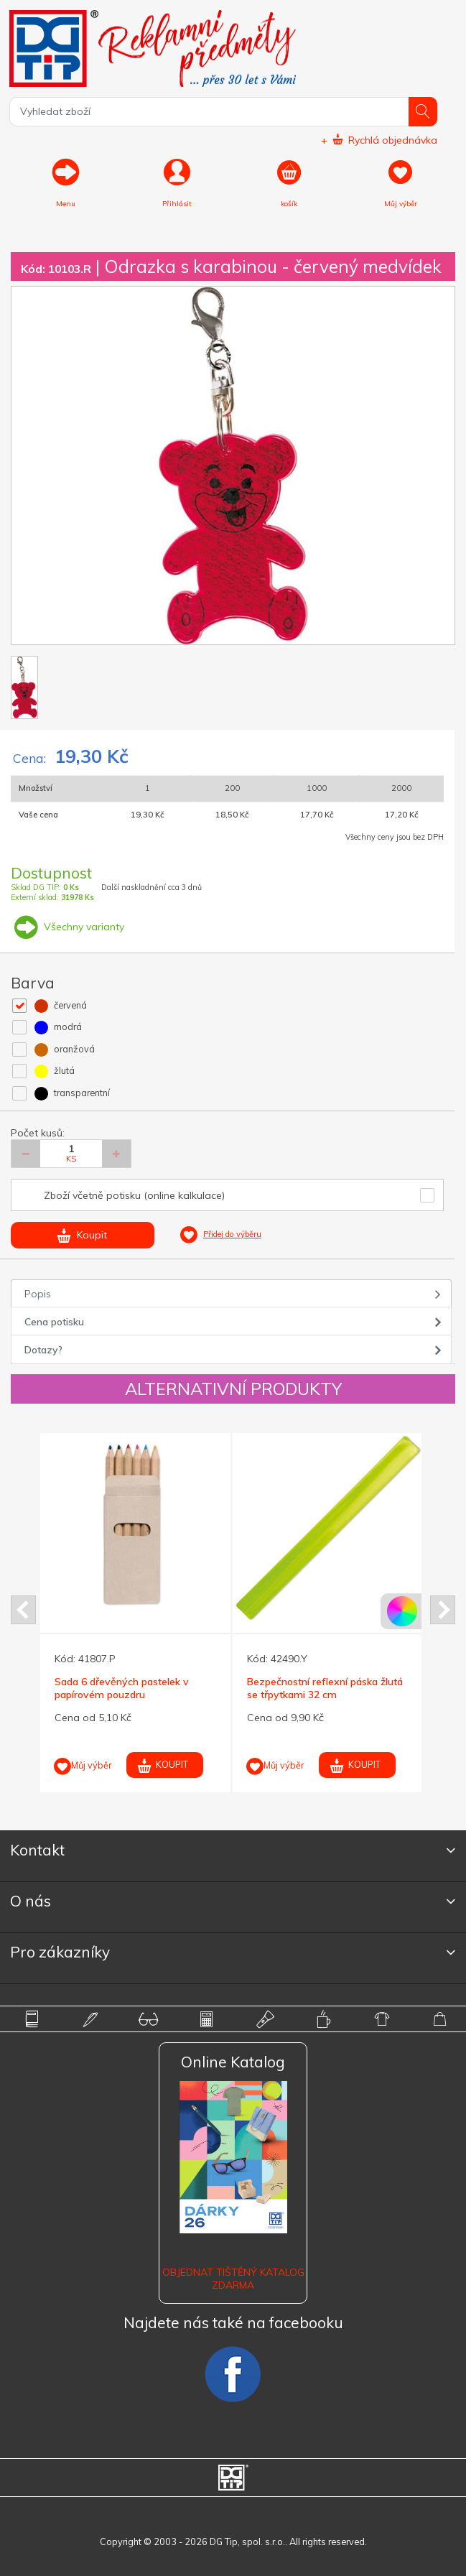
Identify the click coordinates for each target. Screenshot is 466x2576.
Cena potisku (54, 1321)
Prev (23, 1609)
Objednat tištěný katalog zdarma (233, 2279)
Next (442, 1609)
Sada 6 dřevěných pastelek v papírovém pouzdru (122, 1688)
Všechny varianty (67, 926)
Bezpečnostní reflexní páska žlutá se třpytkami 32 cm (325, 1688)
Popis (37, 1293)
